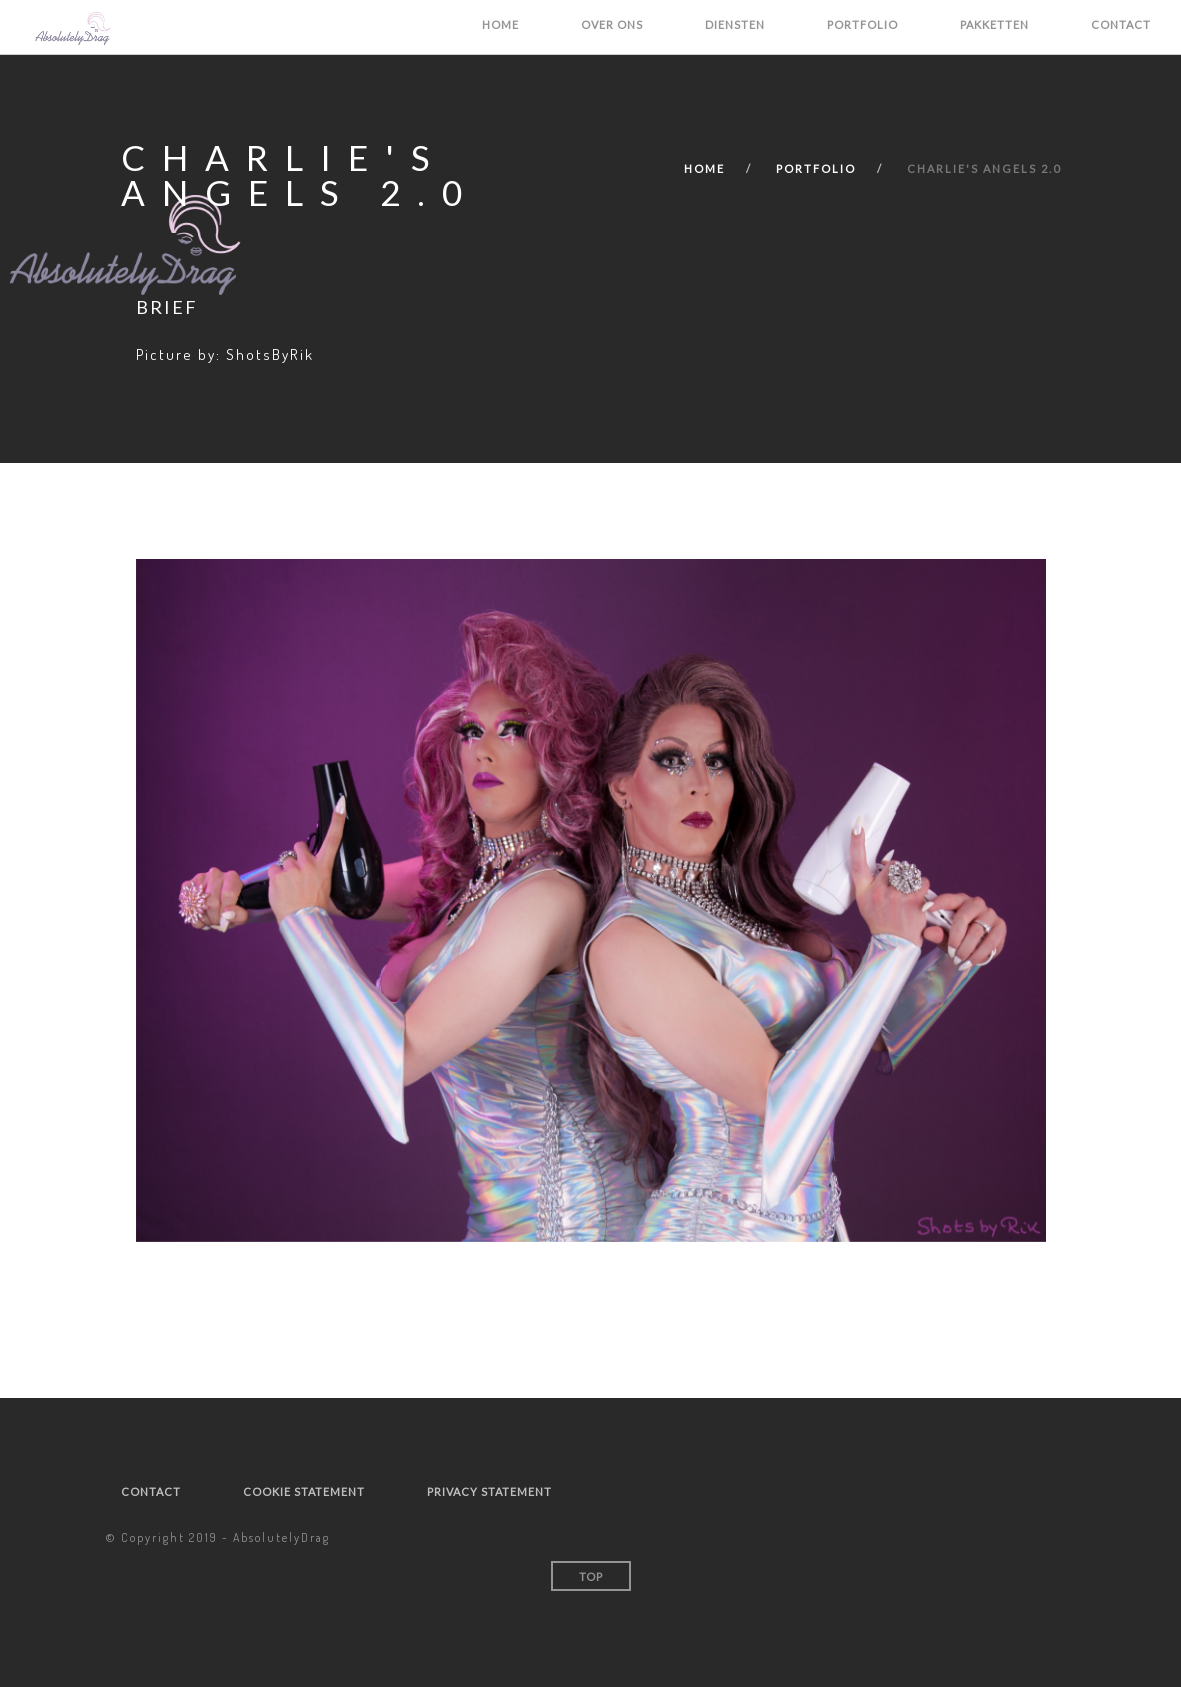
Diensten (735, 24)
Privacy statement (489, 1491)
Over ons (612, 24)
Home (500, 24)
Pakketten (994, 24)
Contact (1121, 24)
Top (591, 1576)
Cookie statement (304, 1491)
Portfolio (862, 24)
